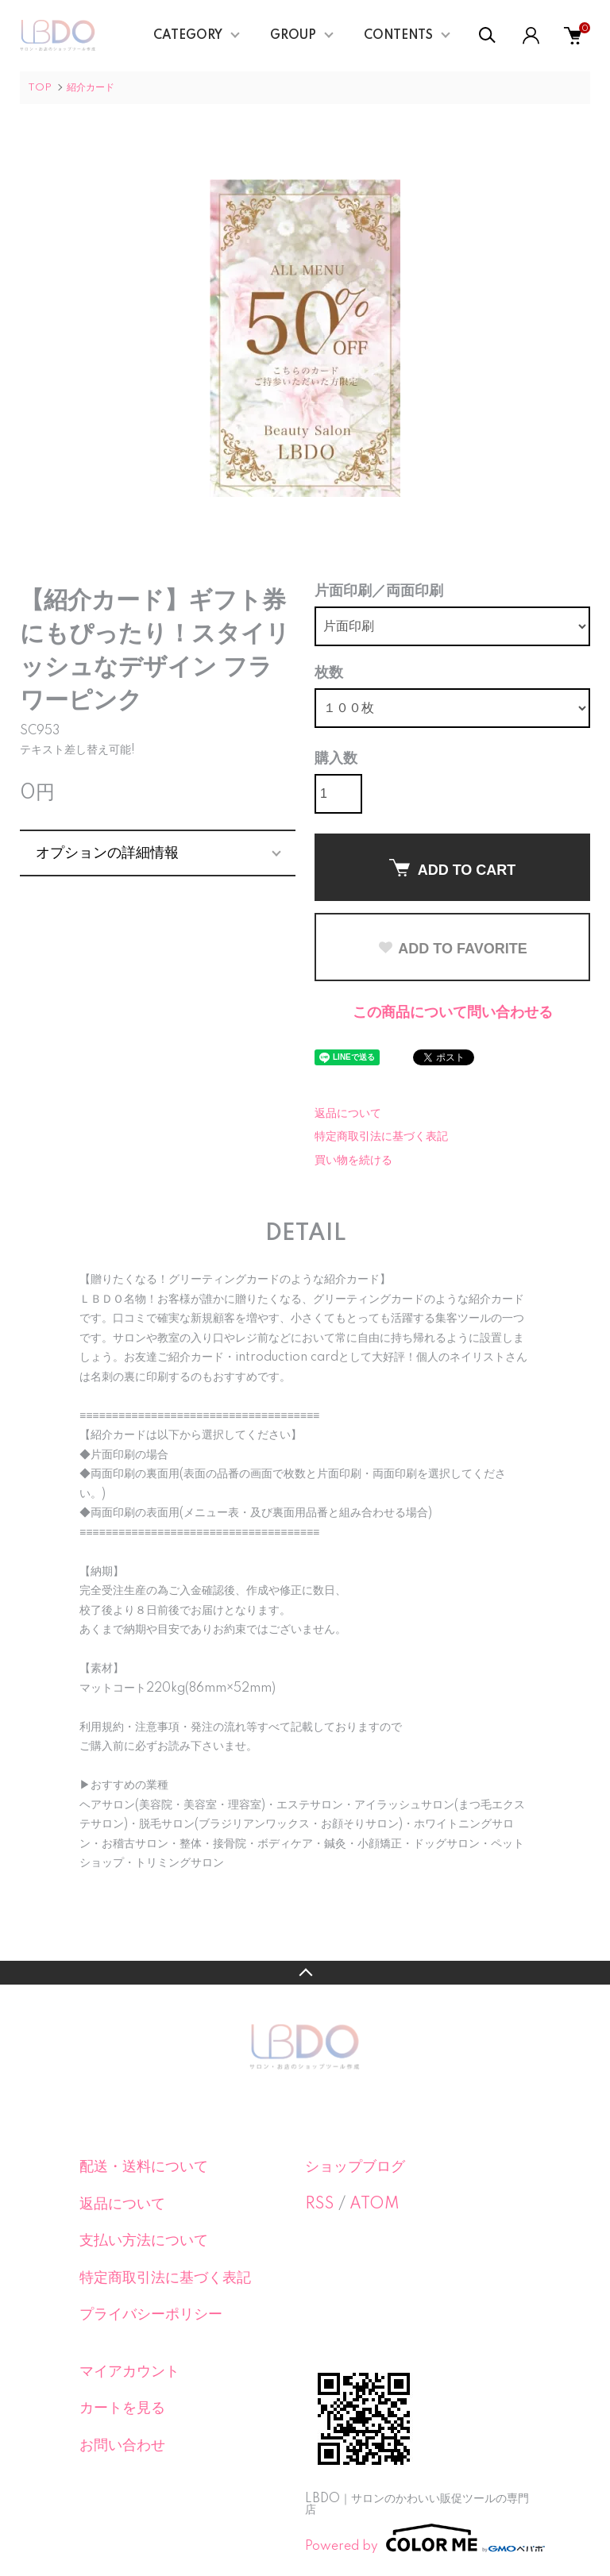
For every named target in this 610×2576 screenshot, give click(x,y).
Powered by (418, 2538)
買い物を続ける (353, 1160)
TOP (40, 88)
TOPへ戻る (305, 1973)
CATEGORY (187, 35)
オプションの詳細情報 (107, 853)
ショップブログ (355, 2167)
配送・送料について (143, 2167)
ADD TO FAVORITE (452, 949)
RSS (319, 2204)
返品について (348, 1113)
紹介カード (90, 88)
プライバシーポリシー (150, 2315)
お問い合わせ (122, 2446)
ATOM (374, 2204)
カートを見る (122, 2408)
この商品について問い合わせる (453, 1013)
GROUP (293, 35)
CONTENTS (398, 35)
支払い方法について (143, 2241)
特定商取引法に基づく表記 (381, 1136)
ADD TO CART (452, 868)
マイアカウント (129, 2372)
